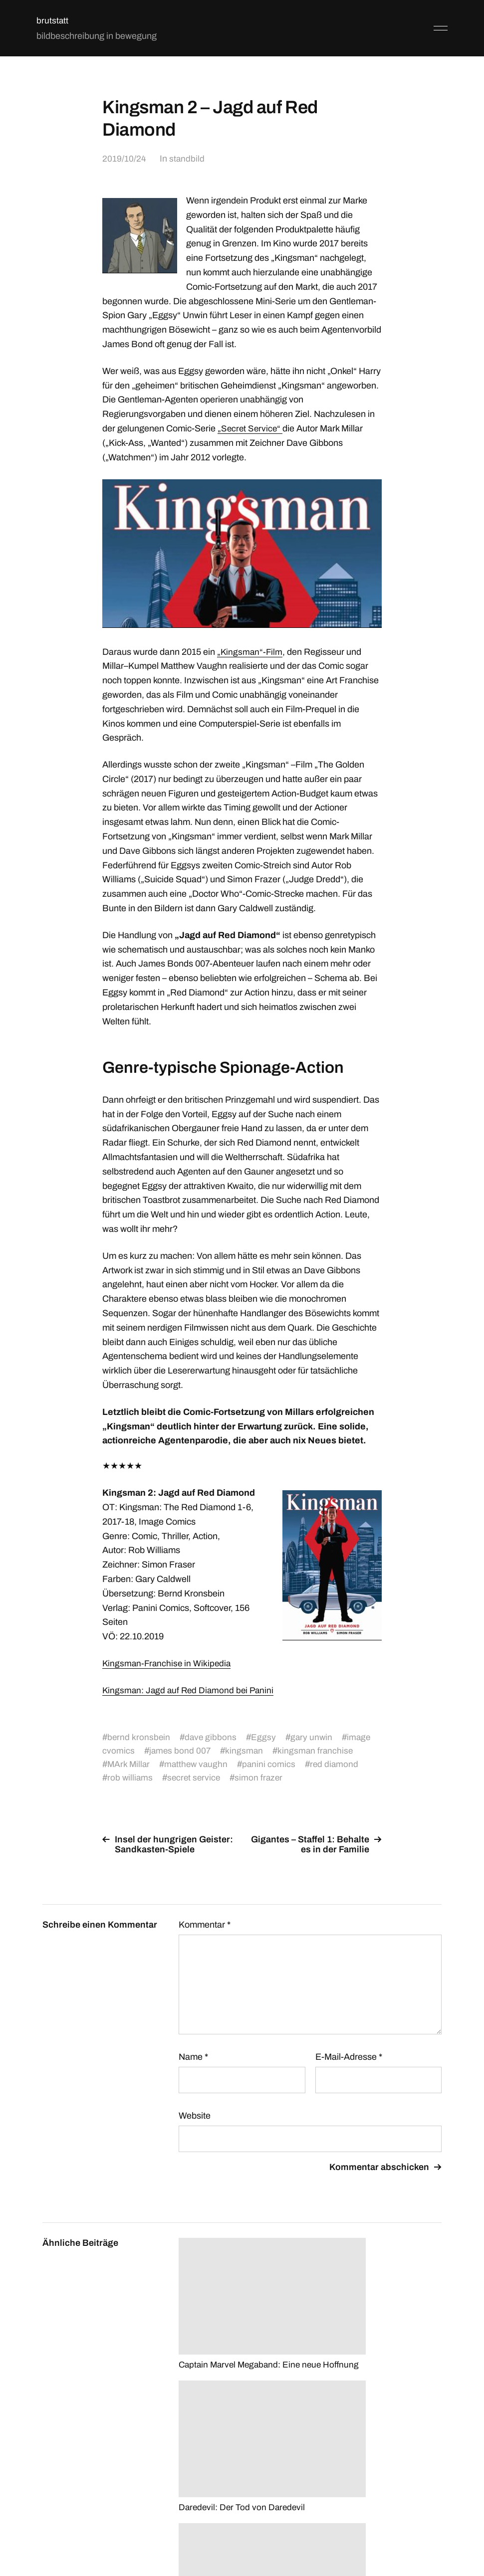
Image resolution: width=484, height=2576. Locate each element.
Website (195, 2116)
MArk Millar (129, 1764)
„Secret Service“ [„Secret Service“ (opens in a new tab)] (251, 428)
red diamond (338, 1764)
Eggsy (265, 1737)
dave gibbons (212, 1737)
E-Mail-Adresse (348, 2057)
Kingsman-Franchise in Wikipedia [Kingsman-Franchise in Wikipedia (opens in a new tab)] (168, 1663)
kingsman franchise (317, 1751)
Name (193, 2057)
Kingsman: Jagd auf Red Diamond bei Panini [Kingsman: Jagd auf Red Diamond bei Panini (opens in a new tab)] (190, 1690)
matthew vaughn (198, 1764)
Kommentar (205, 1925)
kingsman (246, 1751)
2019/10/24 (124, 159)
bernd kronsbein (139, 1737)
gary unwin (313, 1737)
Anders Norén (417, 2532)
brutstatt (52, 20)
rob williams (130, 1778)
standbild (187, 159)
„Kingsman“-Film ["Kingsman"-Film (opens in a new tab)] (250, 652)
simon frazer (262, 1778)
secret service (195, 1778)
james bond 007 (180, 1751)
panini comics (272, 1764)
